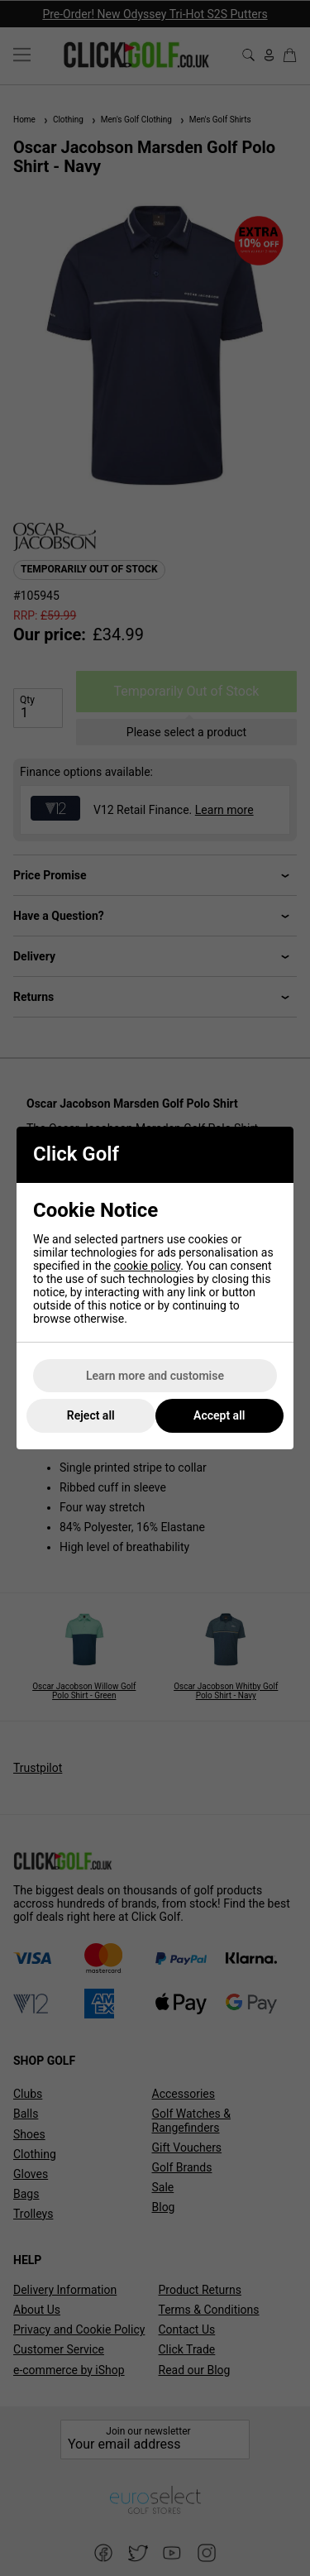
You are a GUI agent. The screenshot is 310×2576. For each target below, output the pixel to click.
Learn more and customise (155, 1375)
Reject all (91, 1415)
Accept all (219, 1415)
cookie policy (147, 1265)
